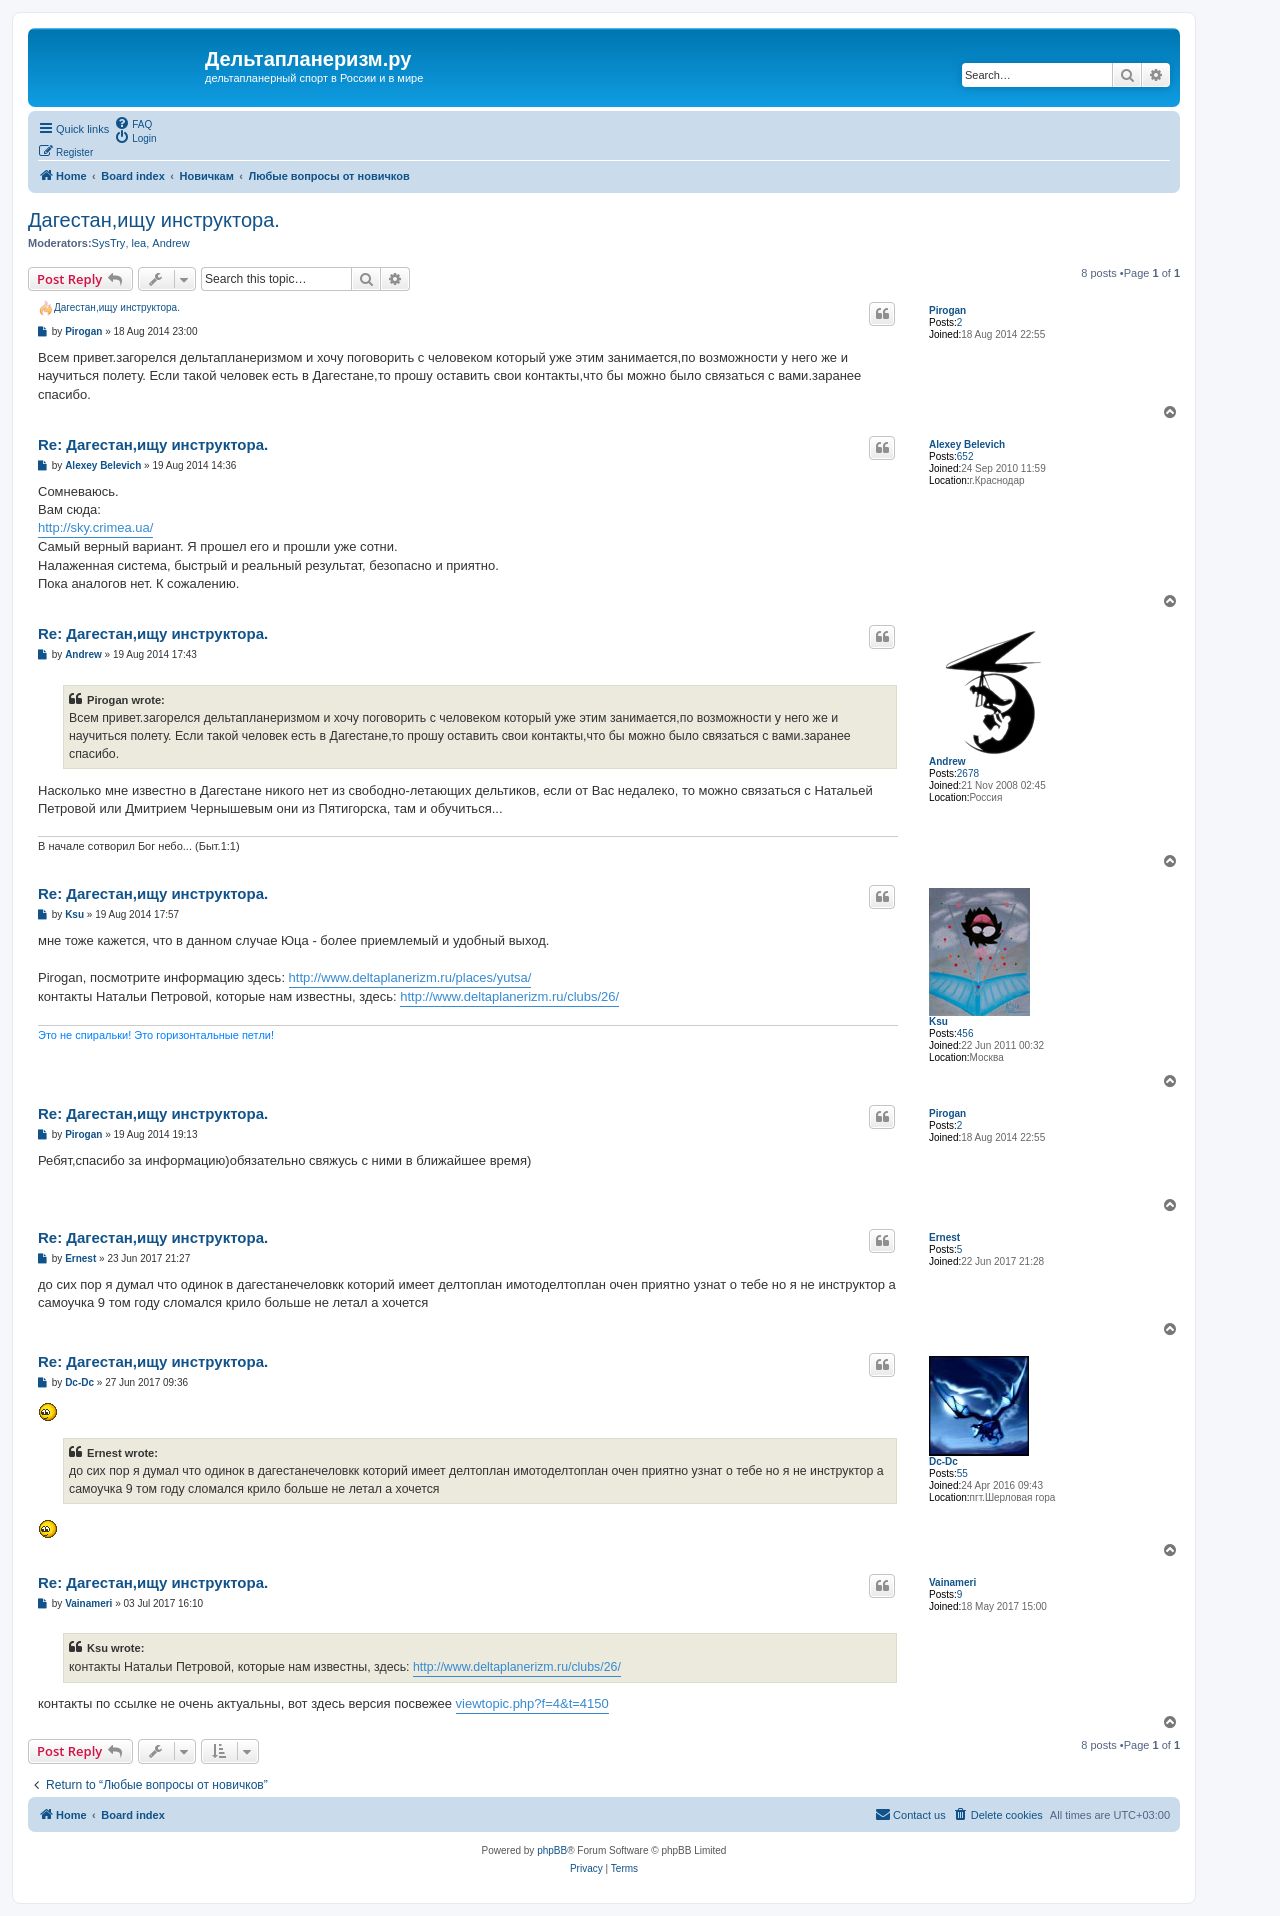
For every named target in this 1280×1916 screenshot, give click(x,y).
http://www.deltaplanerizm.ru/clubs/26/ (509, 996)
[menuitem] (133, 123)
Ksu (938, 1021)
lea (139, 243)
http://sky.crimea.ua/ (95, 527)
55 (962, 1473)
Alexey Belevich (967, 444)
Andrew (170, 243)
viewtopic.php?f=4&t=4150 (532, 1703)
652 (965, 456)
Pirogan (947, 310)
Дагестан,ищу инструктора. (154, 220)
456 (965, 1033)
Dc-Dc (943, 1461)
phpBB (552, 1850)
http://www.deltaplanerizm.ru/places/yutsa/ (410, 977)
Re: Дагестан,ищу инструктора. (153, 444)
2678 (968, 773)
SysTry (109, 243)
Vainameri (952, 1582)
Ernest (944, 1237)
